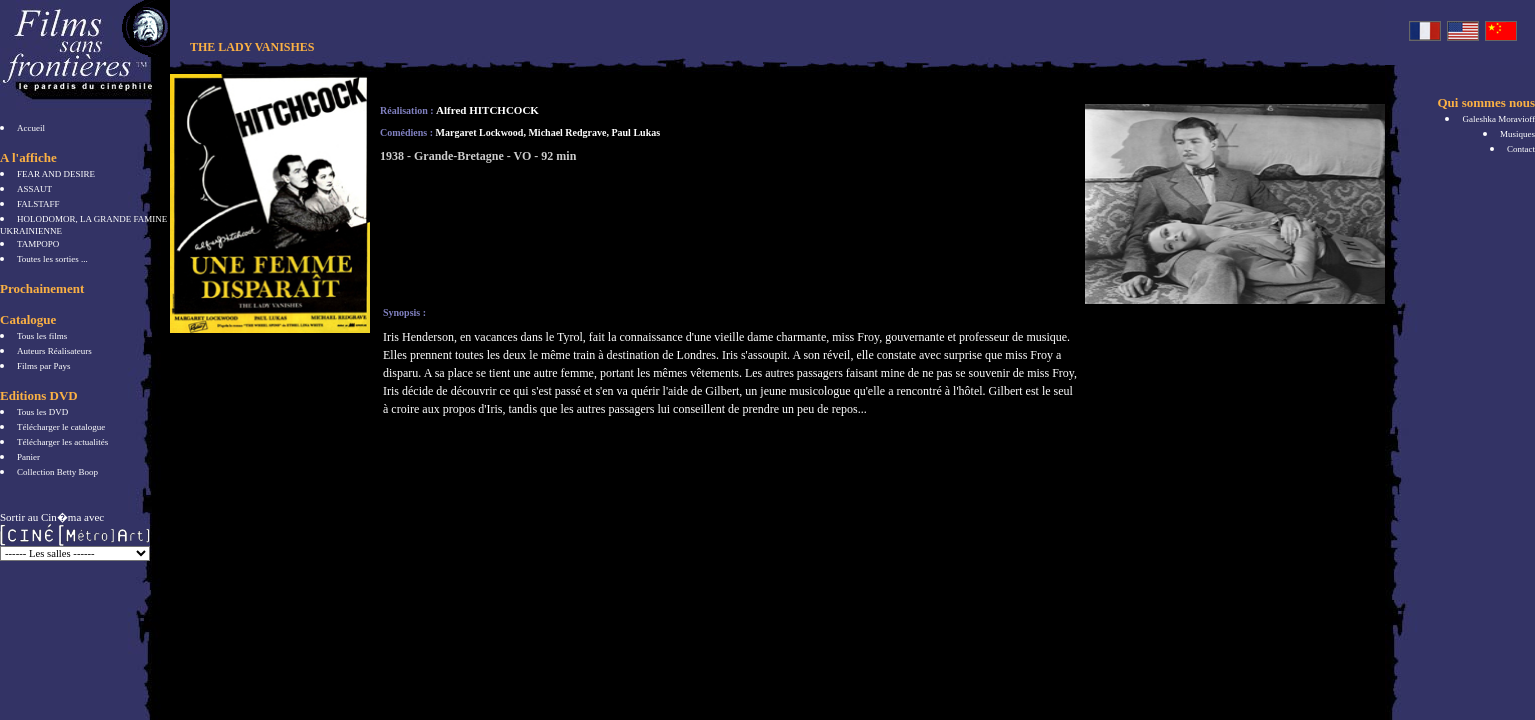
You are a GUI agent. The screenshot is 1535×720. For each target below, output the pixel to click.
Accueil (31, 128)
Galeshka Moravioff (1498, 119)
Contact (1521, 149)
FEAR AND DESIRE (56, 174)
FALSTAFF (38, 204)
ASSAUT (34, 189)
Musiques (1517, 134)
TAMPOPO (38, 244)
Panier (28, 457)
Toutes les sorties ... (52, 259)
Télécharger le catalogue (61, 427)
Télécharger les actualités (62, 442)
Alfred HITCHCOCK (487, 110)
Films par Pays (44, 366)
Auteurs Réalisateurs (54, 351)
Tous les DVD (42, 412)
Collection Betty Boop (57, 472)
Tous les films (42, 336)
